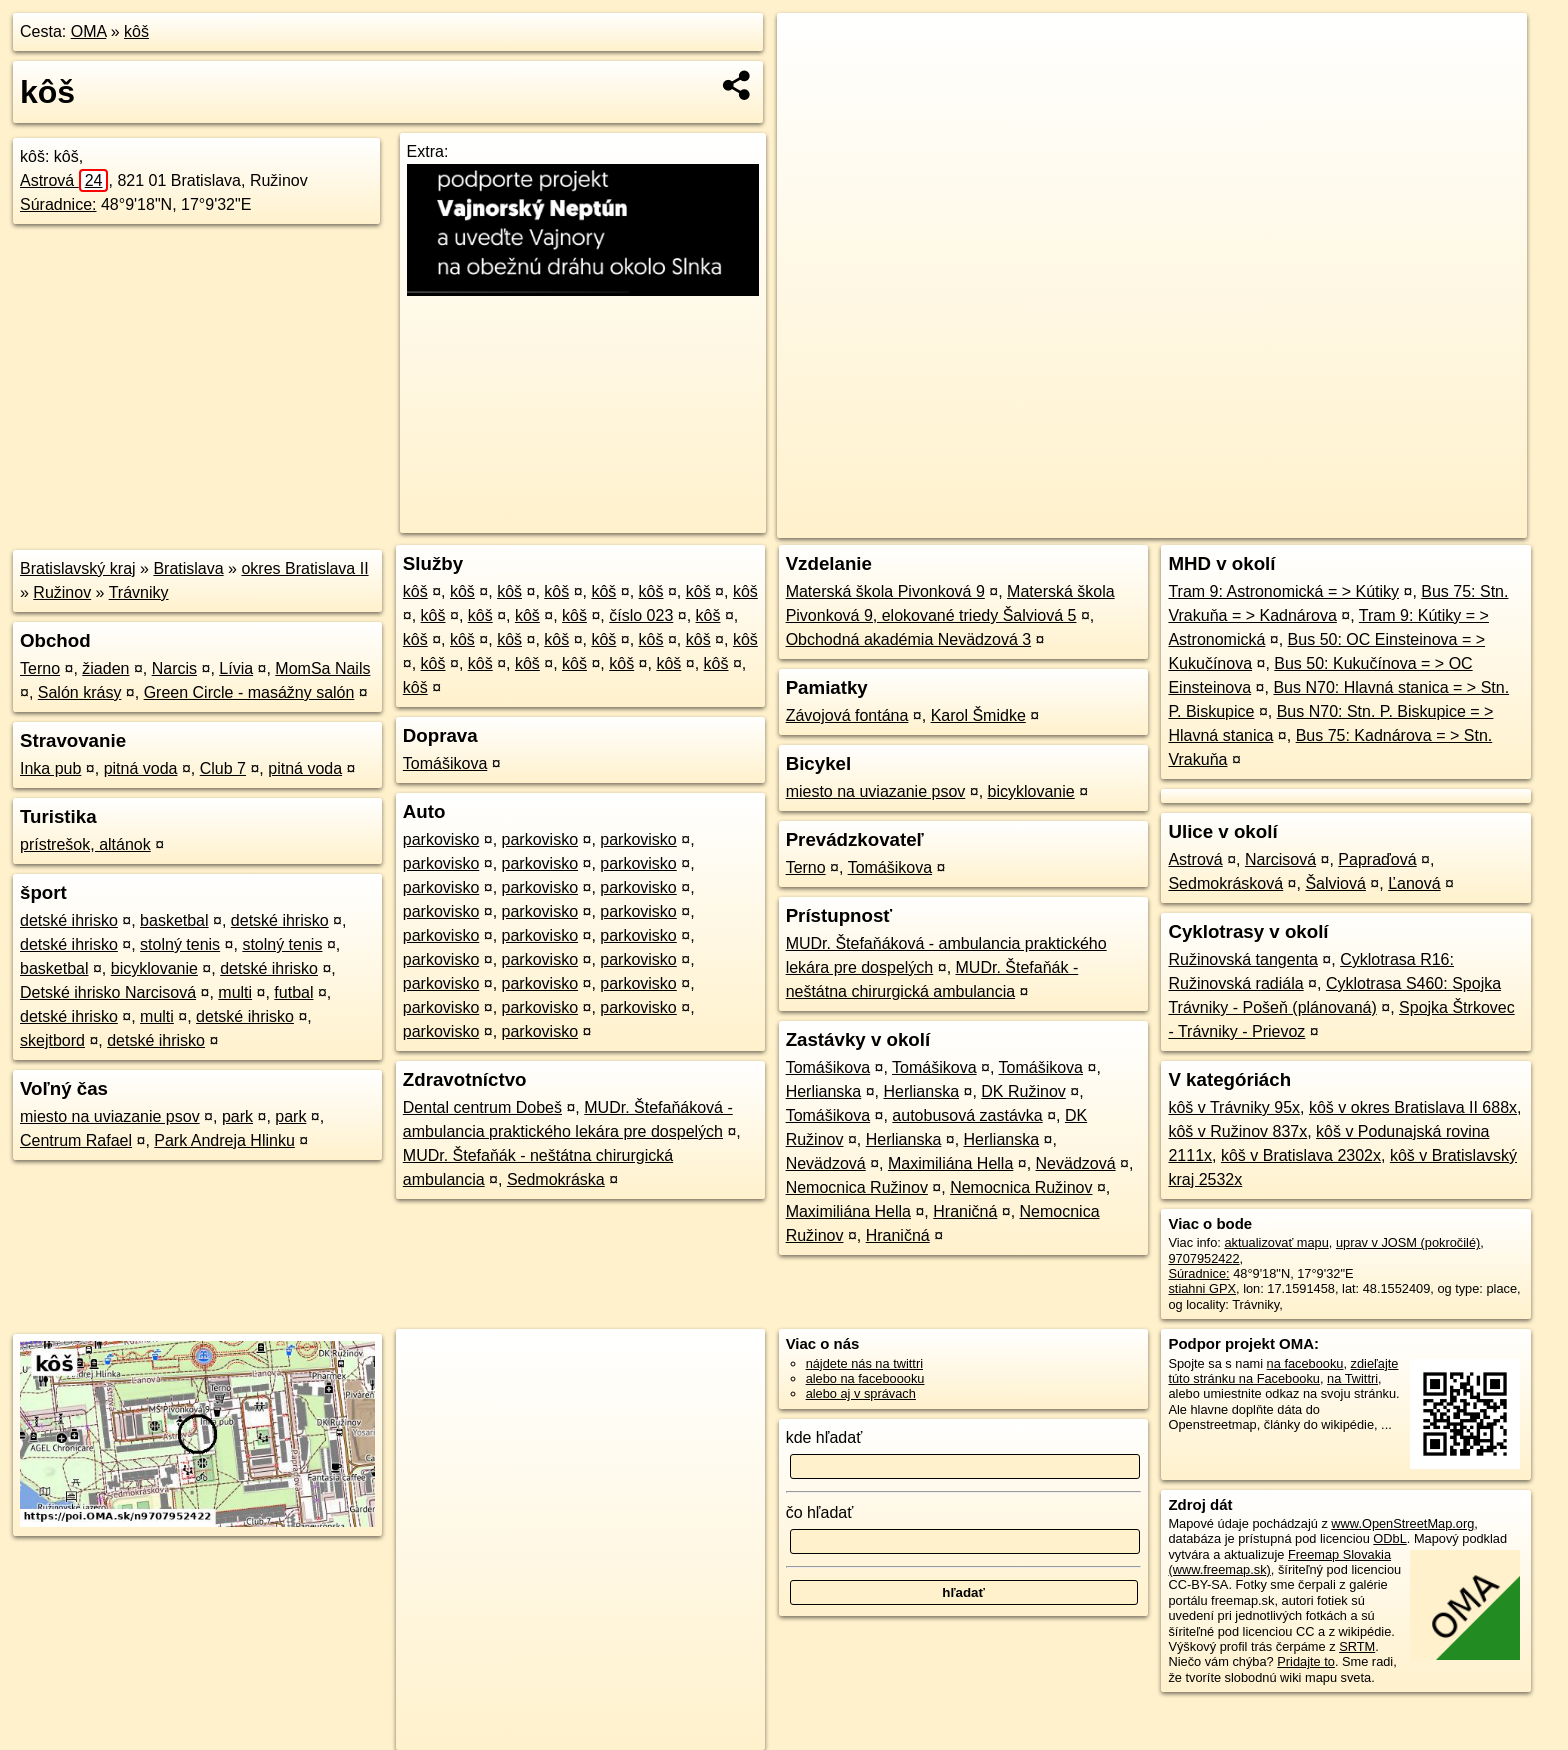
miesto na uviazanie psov (110, 1116)
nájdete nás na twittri (864, 1363)
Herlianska (824, 1091)
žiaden (105, 668)
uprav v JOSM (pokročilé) (1408, 1242)
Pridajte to (1306, 1661)
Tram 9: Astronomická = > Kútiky (1283, 591)
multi (235, 992)
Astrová (64, 180)
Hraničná (965, 1211)
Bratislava (188, 568)
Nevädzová (826, 1163)
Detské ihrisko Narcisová (108, 992)
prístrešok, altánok (85, 844)
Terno (40, 668)
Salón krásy (80, 692)
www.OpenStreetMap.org (1402, 1523)
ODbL (1389, 1538)
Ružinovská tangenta (1242, 959)
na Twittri (1352, 1378)
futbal (293, 992)
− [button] (811, 78)
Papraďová (1377, 859)
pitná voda (141, 768)
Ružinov (62, 592)
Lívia (236, 668)
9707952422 (1203, 1258)
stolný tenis (180, 944)
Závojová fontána (847, 715)
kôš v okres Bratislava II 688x (1413, 1107)
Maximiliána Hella (950, 1163)
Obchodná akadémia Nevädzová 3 (909, 639)
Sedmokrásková (1225, 883)
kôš (136, 31)
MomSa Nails (322, 668)
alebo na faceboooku (865, 1378)
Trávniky (139, 592)
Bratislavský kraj (78, 568)
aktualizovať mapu (1276, 1242)
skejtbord (52, 1040)
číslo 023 (641, 615)
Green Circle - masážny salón (249, 692)
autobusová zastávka (967, 1115)
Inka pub (50, 768)
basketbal (174, 920)
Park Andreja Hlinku (224, 1140)
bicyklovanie (154, 968)
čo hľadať (820, 1512)
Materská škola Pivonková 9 (885, 591)
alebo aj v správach (861, 1393)
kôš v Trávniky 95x (1234, 1107)
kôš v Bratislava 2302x (1301, 1155)
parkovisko (441, 839)
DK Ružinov (1023, 1091)
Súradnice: (58, 204)
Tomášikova (445, 763)
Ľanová (1414, 883)
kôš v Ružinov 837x (1237, 1131)
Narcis (174, 668)
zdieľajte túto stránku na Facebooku (1283, 1371)
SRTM (1357, 1646)
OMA (89, 31)
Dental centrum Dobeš (482, 1107)
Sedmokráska (556, 1179)
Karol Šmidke (978, 715)
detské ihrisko (69, 920)
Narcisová (1280, 859)
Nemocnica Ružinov (857, 1187)
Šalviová (1335, 883)
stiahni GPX (1202, 1288)
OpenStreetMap (1182, 523)
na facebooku (1305, 1363)
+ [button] (811, 47)
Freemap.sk (1285, 523)
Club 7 (223, 768)
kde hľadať (824, 1437)
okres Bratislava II (304, 568)
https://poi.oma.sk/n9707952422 (1436, 523)
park (237, 1116)
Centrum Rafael (76, 1140)
